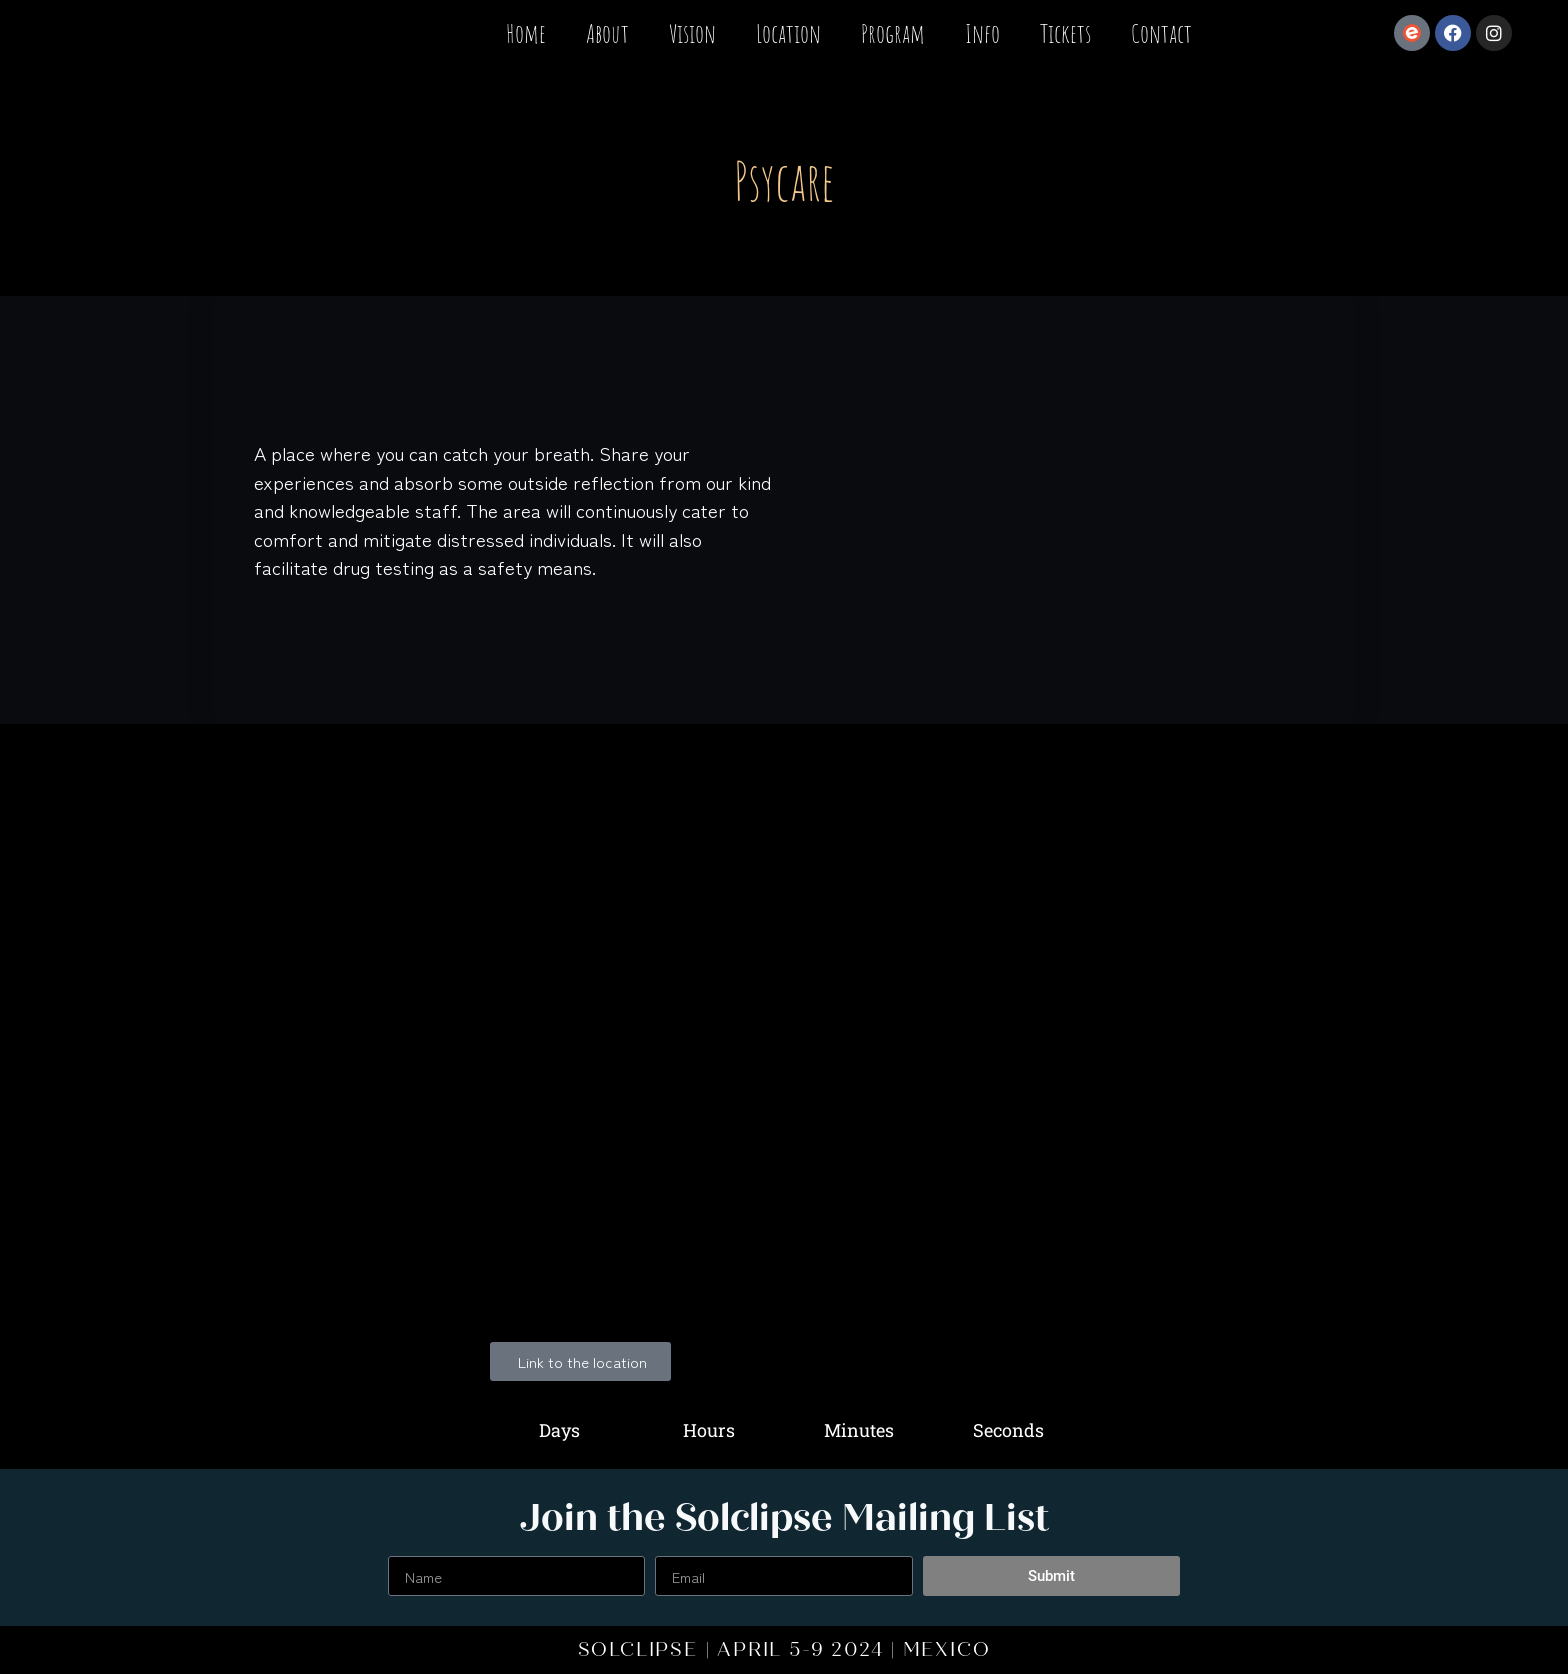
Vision (692, 33)
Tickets (1065, 33)
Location (788, 33)
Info (982, 33)
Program (893, 33)
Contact (1161, 33)
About (607, 33)
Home (526, 33)
